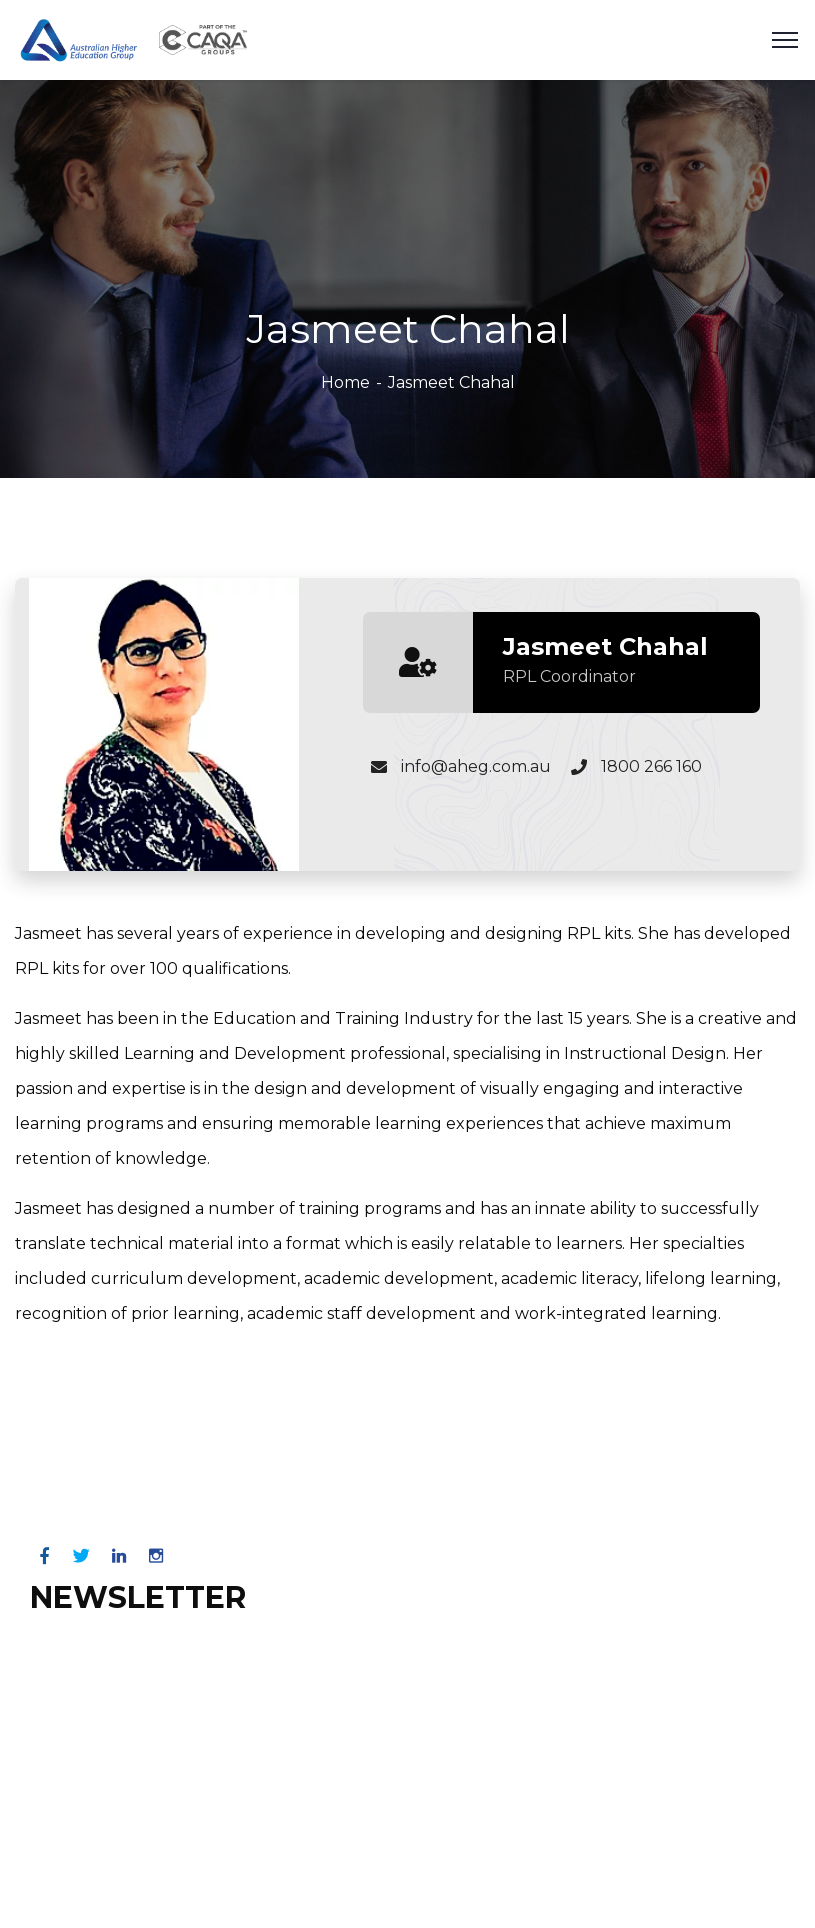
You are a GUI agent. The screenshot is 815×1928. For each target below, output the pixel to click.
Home (345, 382)
